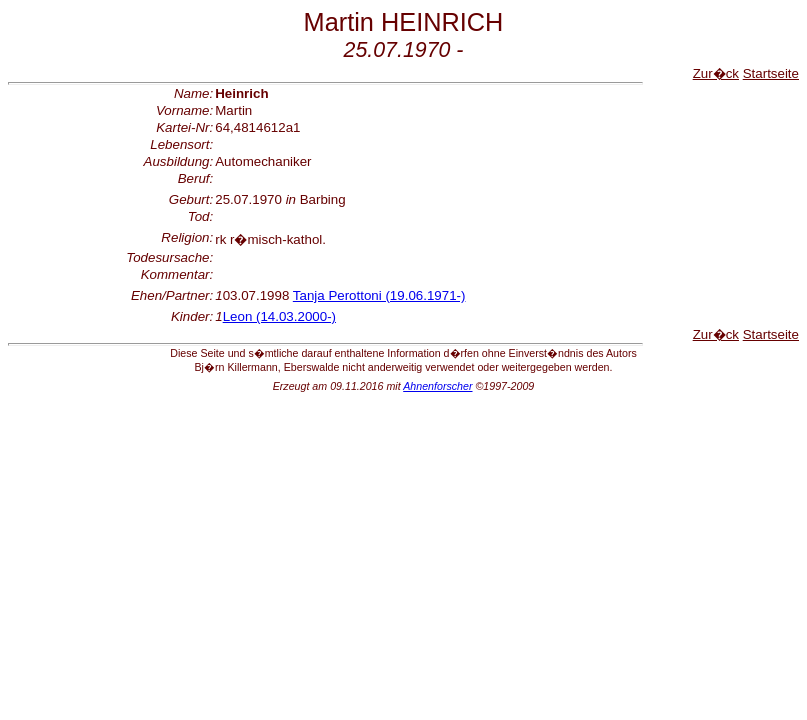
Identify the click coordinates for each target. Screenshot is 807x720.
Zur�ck (716, 73)
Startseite (771, 73)
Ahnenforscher (437, 386)
